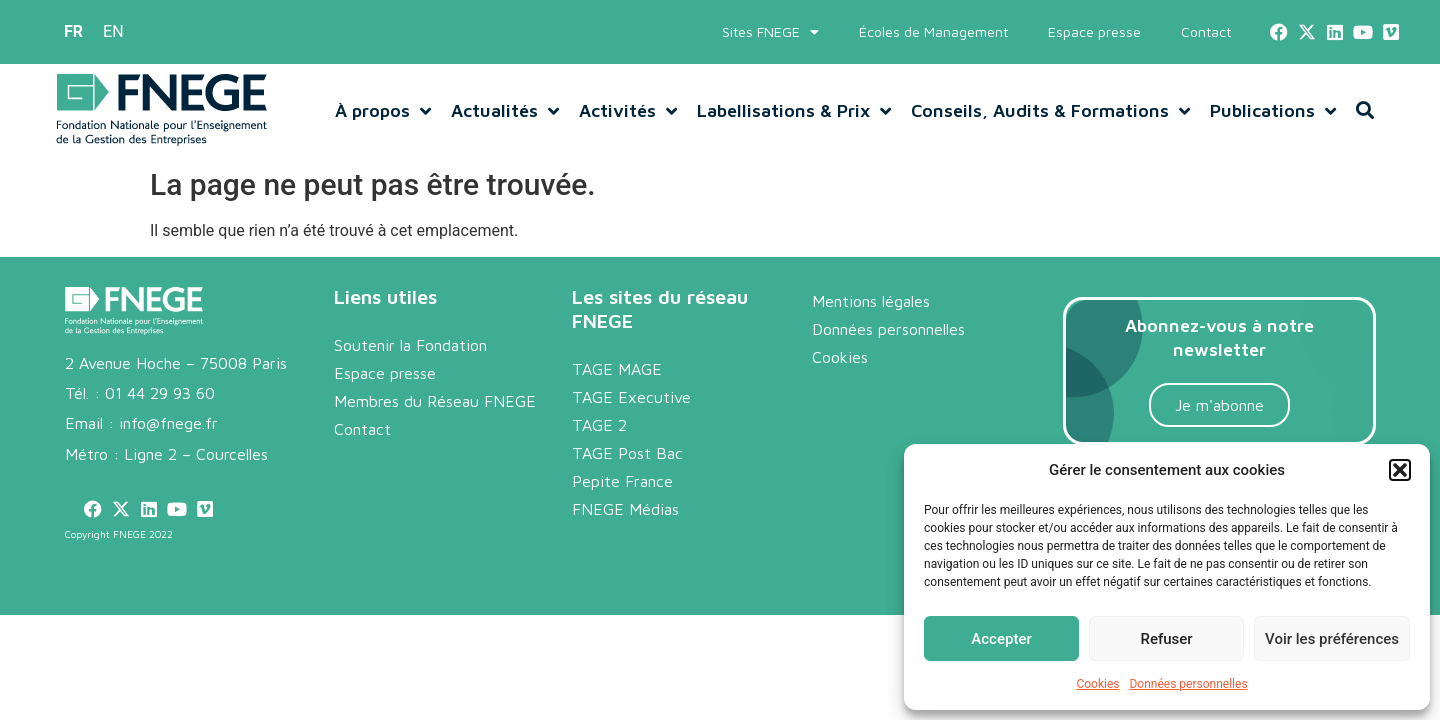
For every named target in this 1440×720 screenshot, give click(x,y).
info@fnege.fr (168, 423)
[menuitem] (73, 32)
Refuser (1166, 639)
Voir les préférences (1332, 639)
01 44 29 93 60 (160, 393)
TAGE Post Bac (627, 453)
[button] (1400, 470)
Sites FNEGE (770, 32)
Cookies (1097, 684)
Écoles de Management (933, 31)
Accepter (1001, 639)
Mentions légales (871, 301)
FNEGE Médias (625, 509)
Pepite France (622, 481)
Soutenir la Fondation (410, 345)
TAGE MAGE (617, 369)
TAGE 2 (599, 425)
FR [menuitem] (73, 31)
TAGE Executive (631, 397)
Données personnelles (1188, 684)
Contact (1206, 31)
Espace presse (1094, 31)
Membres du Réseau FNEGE (435, 401)
